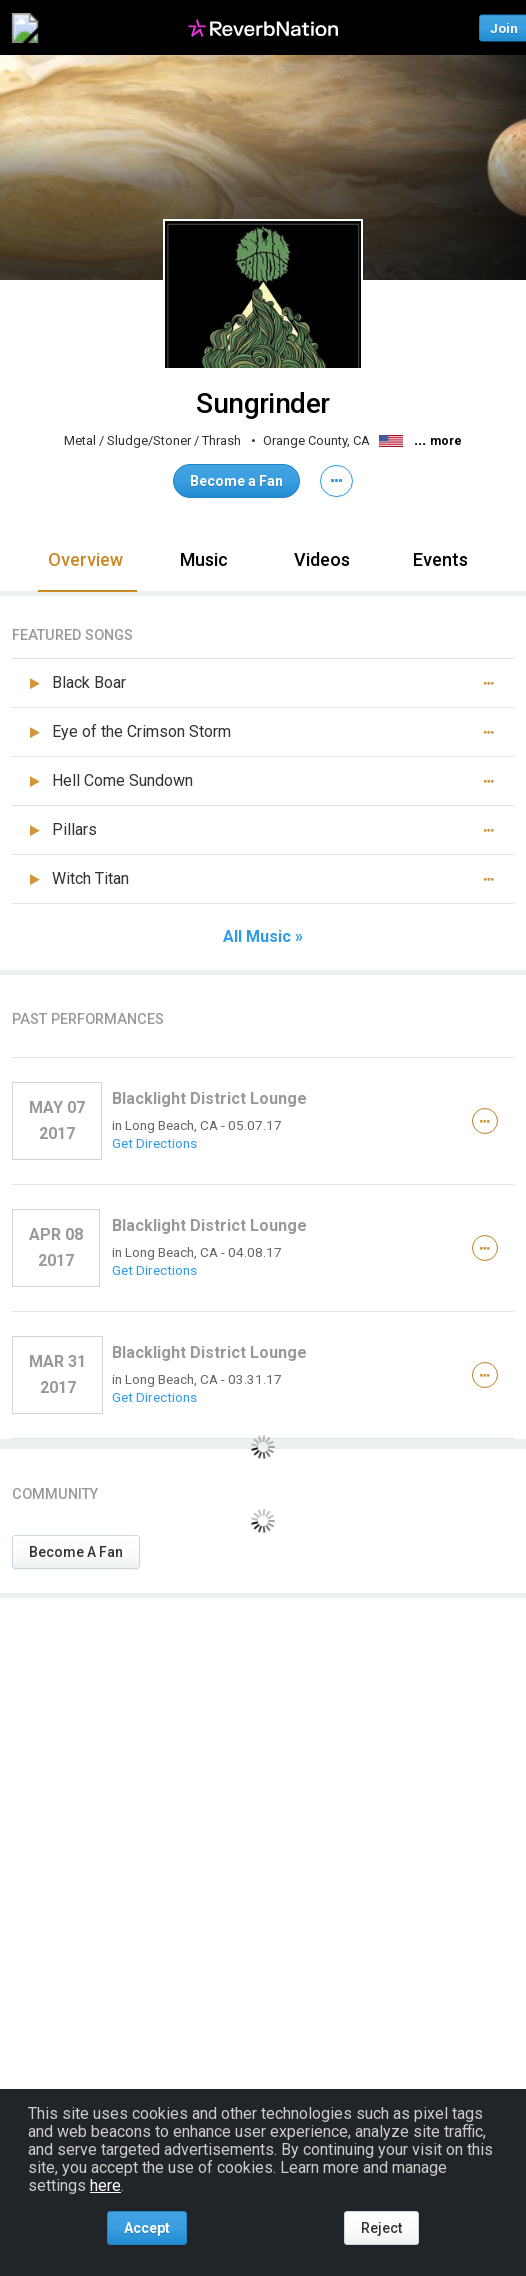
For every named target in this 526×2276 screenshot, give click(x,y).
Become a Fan (236, 481)
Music (204, 559)
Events (440, 559)
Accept (147, 2228)
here (105, 2185)
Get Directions (154, 1143)
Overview (85, 559)
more (446, 441)
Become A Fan (76, 1552)
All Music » (263, 937)
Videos (322, 559)
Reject (381, 2228)
